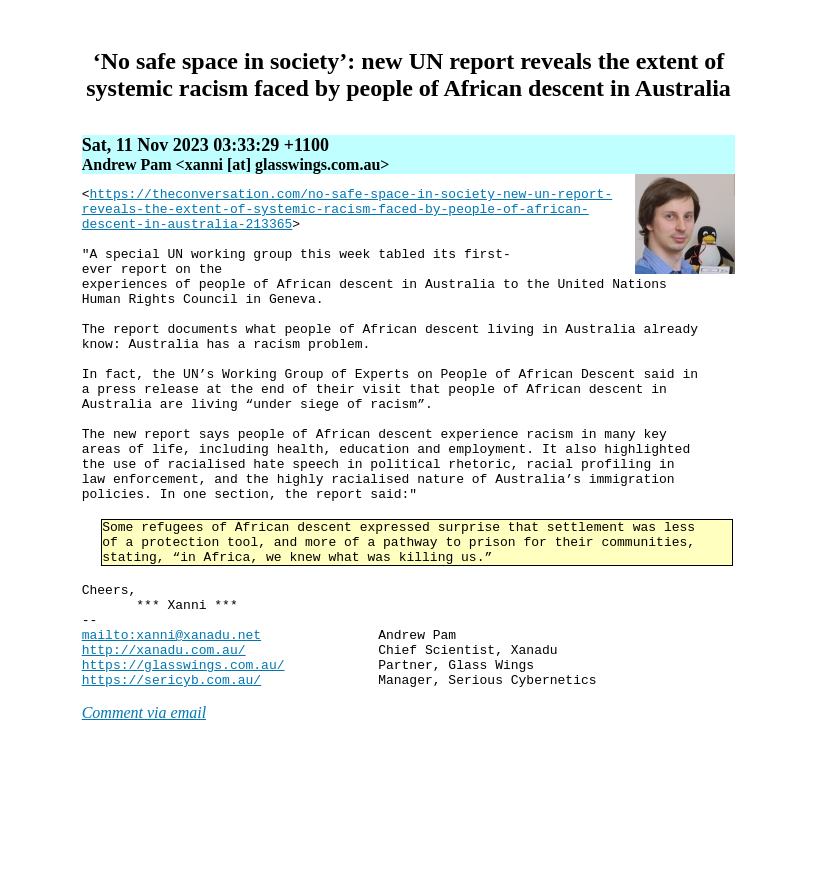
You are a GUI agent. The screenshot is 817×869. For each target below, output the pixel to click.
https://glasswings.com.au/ (183, 760)
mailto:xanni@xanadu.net (171, 724)
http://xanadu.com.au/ (164, 742)
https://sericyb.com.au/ (171, 778)
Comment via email (144, 811)
